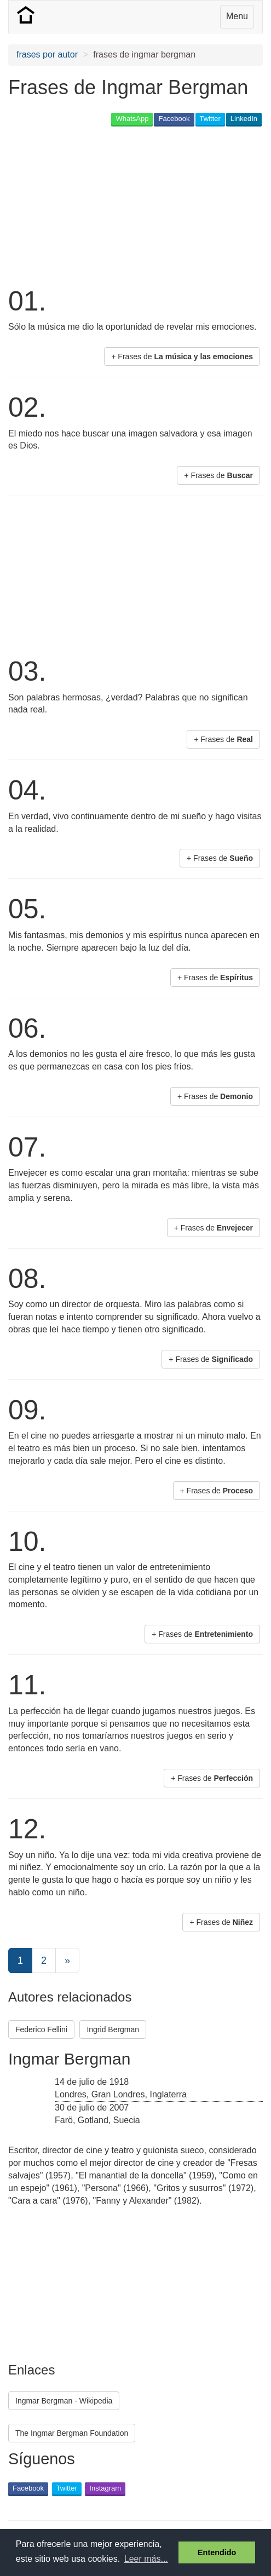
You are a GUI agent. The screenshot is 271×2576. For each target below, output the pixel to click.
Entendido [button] (217, 2552)
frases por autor (47, 54)
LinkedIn (243, 118)
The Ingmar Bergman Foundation (71, 2433)
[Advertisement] (95, 205)
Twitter (210, 118)
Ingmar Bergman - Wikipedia (63, 2400)
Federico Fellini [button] (41, 2029)
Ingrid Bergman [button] (113, 2029)
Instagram (105, 2488)
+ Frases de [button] (182, 356)
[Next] (67, 1960)
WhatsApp (132, 118)
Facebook (173, 118)
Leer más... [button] (146, 2558)
